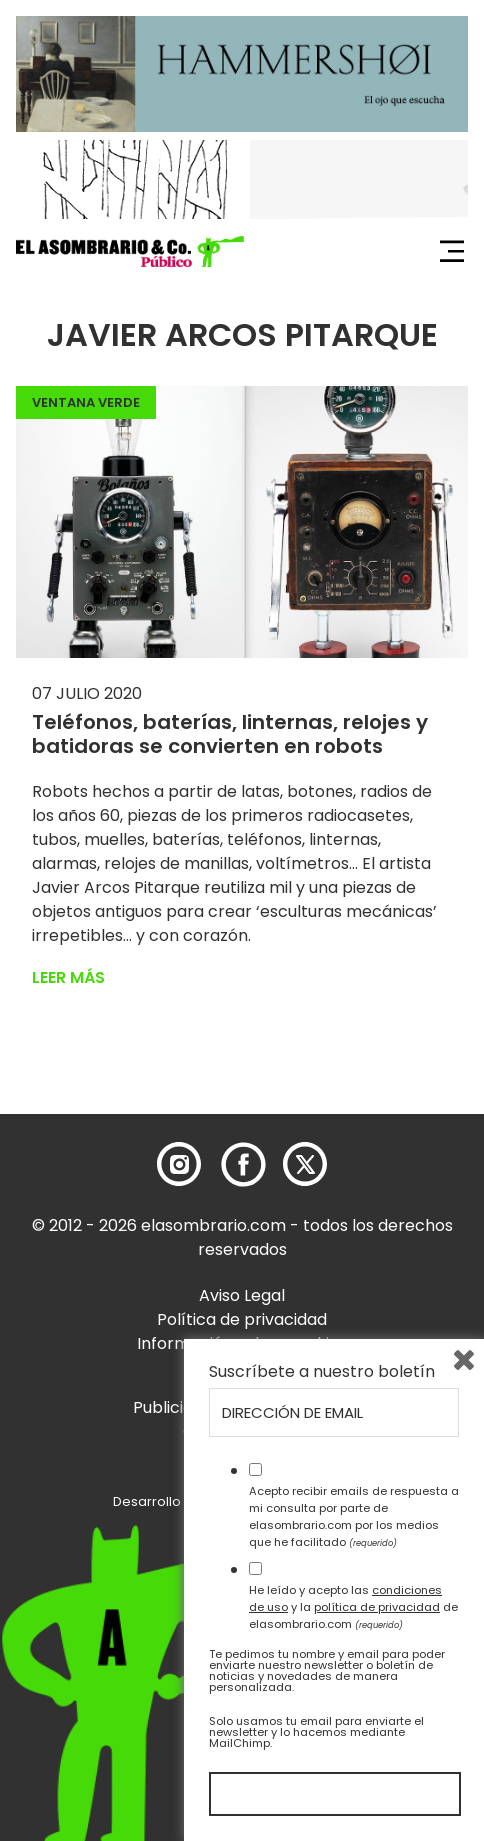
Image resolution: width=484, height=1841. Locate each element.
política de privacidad (377, 1607)
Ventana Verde (86, 402)
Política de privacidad (242, 1319)
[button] (130, 252)
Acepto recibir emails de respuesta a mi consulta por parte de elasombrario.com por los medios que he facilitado (354, 1516)
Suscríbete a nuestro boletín (322, 1372)
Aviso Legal (242, 1295)
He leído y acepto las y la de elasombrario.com (353, 1607)
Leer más (68, 977)
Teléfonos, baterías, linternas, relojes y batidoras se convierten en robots (230, 734)
